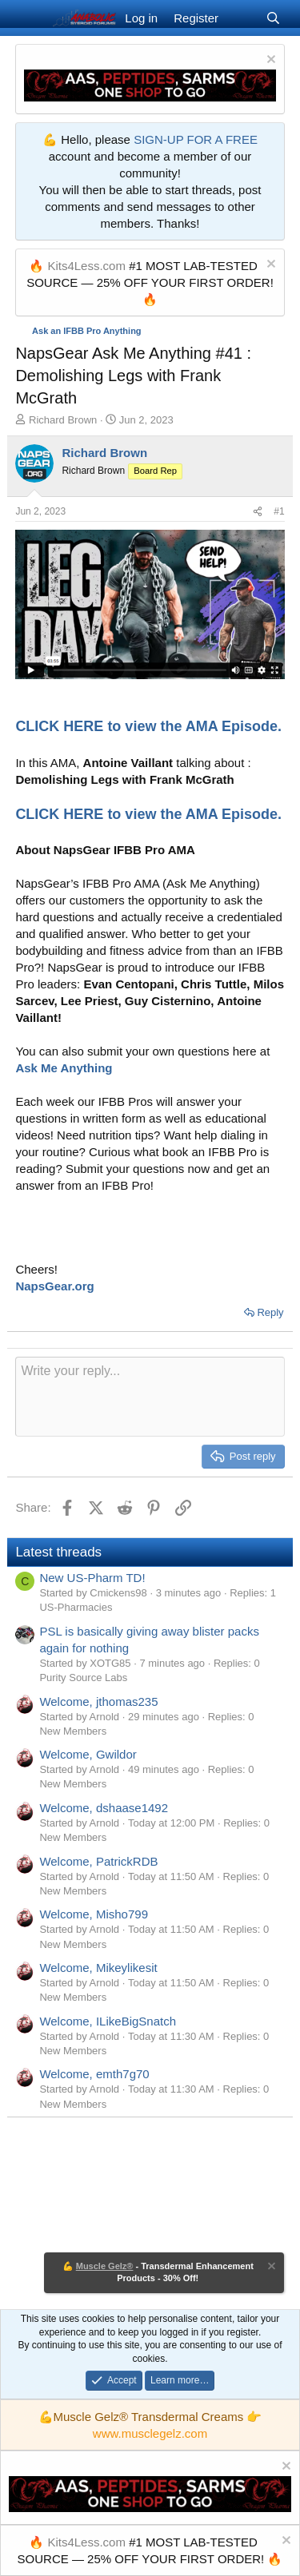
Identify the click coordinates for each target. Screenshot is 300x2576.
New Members (72, 1731)
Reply (270, 1312)
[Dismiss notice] (269, 61)
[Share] (257, 512)
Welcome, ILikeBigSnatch (107, 2021)
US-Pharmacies (75, 1607)
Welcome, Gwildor (87, 1754)
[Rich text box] (149, 1397)
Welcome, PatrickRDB (98, 1861)
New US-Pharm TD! (92, 1577)
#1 (279, 511)
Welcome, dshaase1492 (103, 1808)
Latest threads (58, 1552)
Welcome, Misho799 (93, 1914)
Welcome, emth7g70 (94, 2074)
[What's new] (242, 18)
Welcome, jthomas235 (98, 1701)
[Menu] (29, 18)
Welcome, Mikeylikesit (98, 1967)
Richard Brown (63, 420)
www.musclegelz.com (150, 2433)
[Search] (273, 18)
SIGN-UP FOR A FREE (196, 139)
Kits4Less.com (86, 265)
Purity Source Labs (83, 1678)
